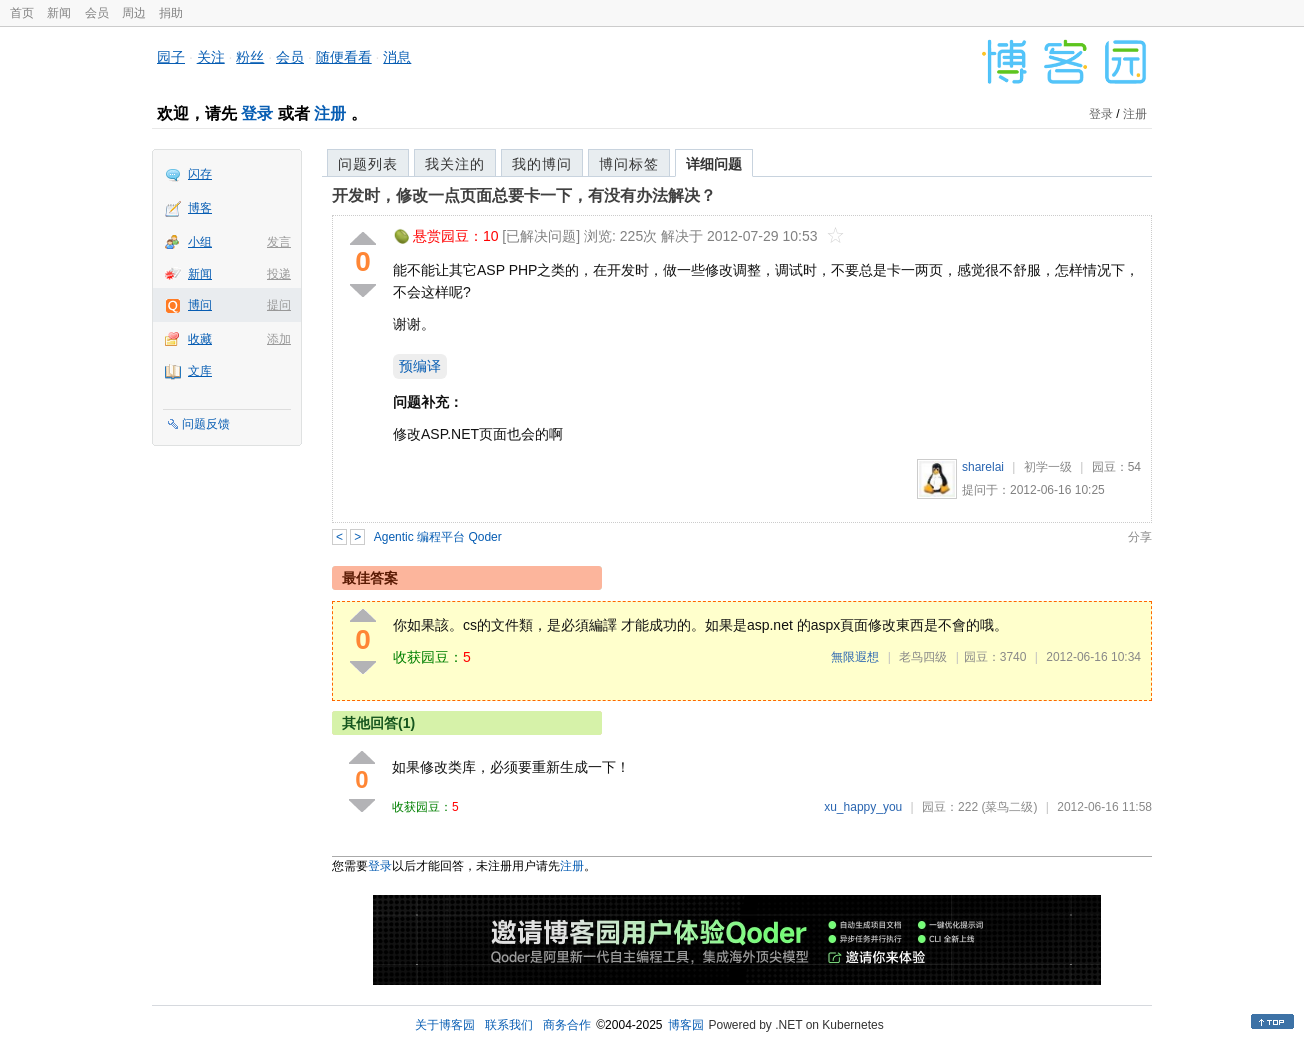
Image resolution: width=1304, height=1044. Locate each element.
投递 (279, 274)
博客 (200, 208)
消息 (397, 57)
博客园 (686, 1025)
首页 (22, 13)
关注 (211, 57)
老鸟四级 (923, 657)
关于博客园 (445, 1025)
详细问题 (714, 164)
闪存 (200, 174)
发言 (279, 242)
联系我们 (509, 1025)
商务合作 (567, 1025)
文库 (200, 371)
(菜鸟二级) (1009, 807)
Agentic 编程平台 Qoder (438, 537)
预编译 (420, 366)
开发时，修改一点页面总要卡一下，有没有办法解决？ (524, 195)
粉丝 (250, 57)
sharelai (983, 467)
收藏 (200, 339)
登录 (257, 113)
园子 (171, 57)
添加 (279, 339)
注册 (330, 113)
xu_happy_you (863, 807)
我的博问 (542, 164)
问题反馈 (206, 424)
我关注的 (455, 164)
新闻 (59, 13)
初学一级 (1048, 467)
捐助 (171, 13)
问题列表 (368, 164)
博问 (200, 305)
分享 (1140, 537)
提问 (279, 305)
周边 (134, 13)
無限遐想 (855, 657)
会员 (97, 13)
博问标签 (629, 164)
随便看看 (344, 57)
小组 (200, 242)
